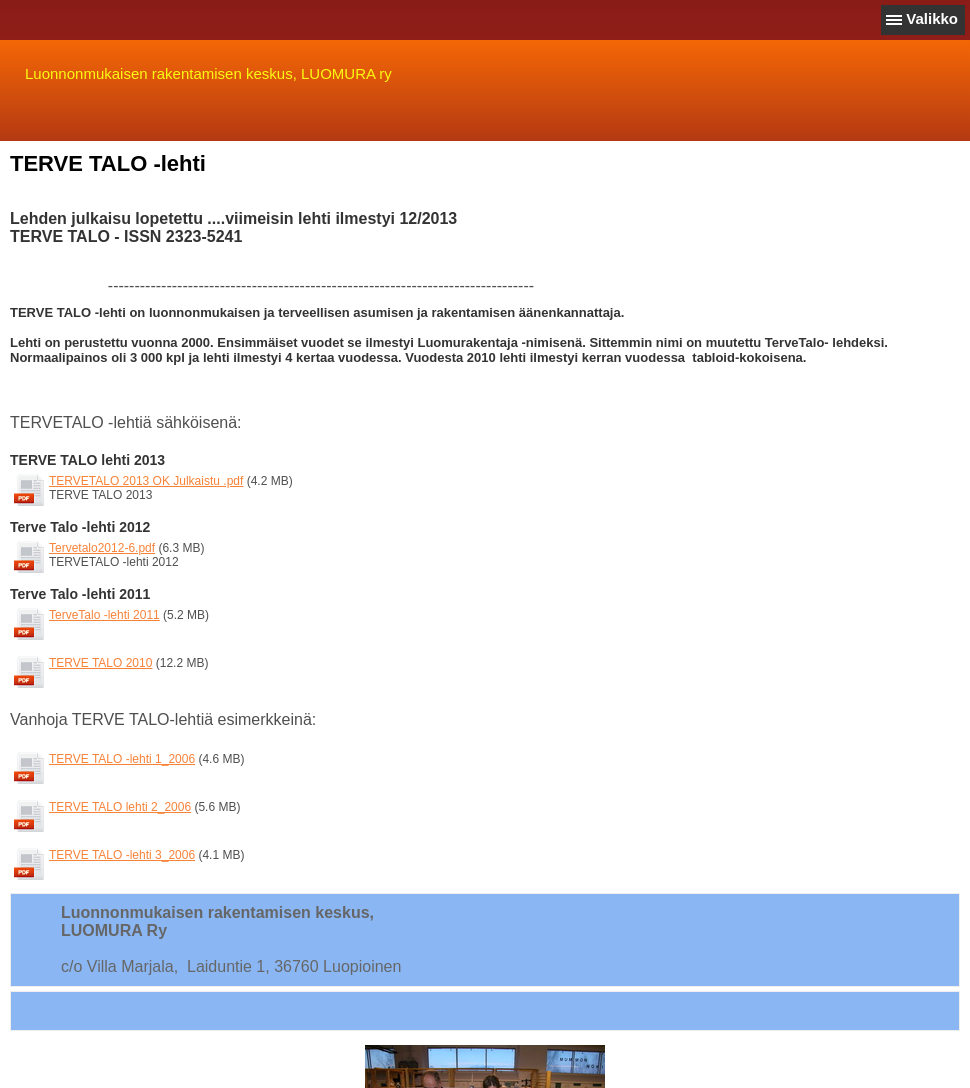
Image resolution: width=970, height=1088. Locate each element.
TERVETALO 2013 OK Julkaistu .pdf (154, 481)
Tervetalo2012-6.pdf (110, 548)
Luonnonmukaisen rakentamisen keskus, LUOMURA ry (208, 73)
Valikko (932, 18)
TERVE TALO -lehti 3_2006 (130, 855)
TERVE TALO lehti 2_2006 (128, 807)
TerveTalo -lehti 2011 (112, 615)
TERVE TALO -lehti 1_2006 (130, 759)
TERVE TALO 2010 (108, 663)
